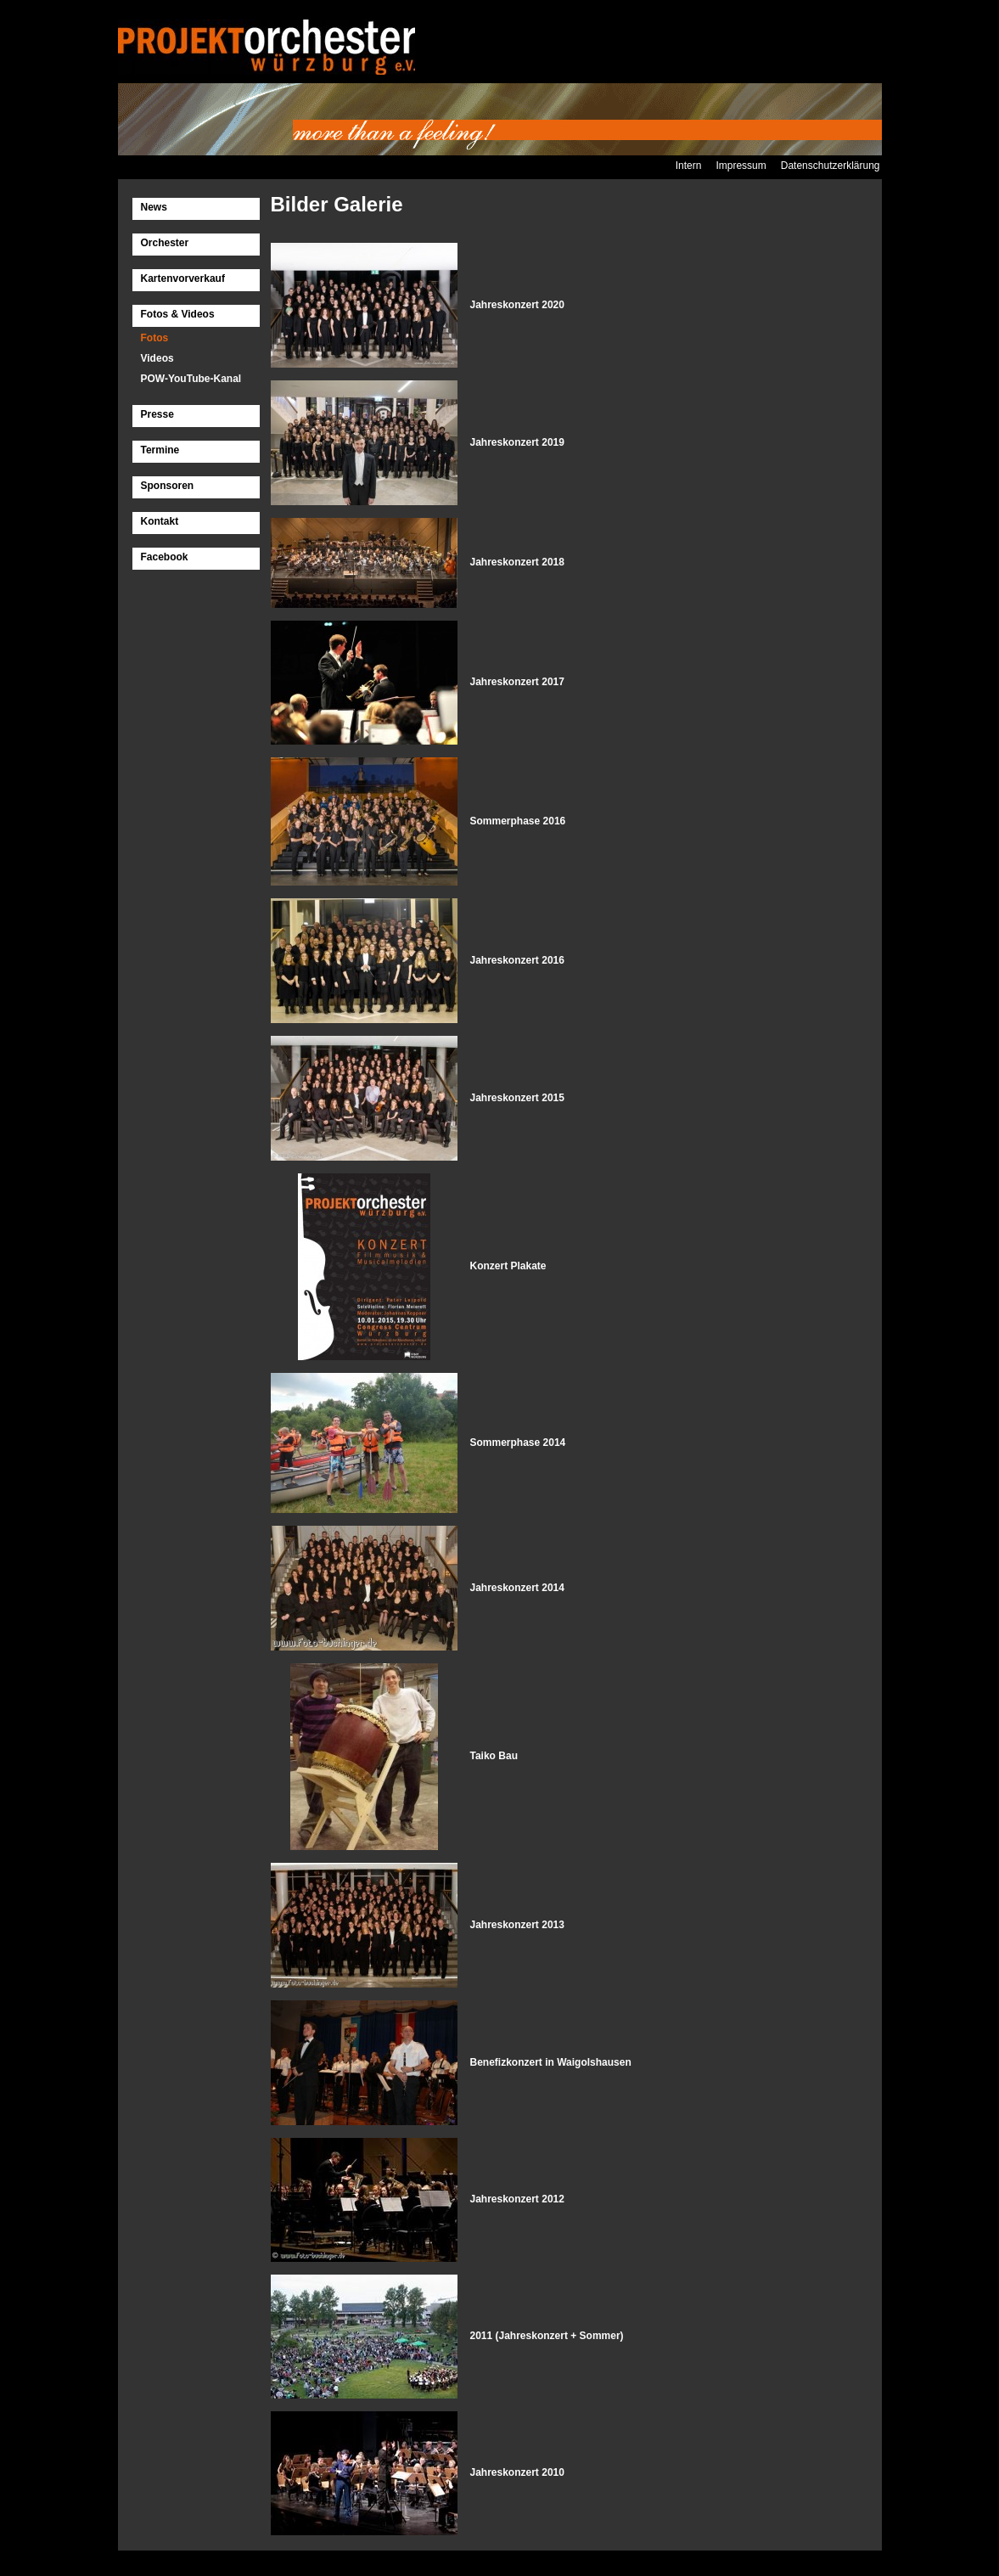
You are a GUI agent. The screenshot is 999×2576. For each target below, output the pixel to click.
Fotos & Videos (178, 314)
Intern (689, 166)
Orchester (165, 243)
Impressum (741, 166)
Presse (157, 414)
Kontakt (160, 521)
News (154, 207)
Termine (160, 450)
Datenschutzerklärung (830, 166)
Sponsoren (167, 486)
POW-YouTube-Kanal (191, 379)
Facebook (164, 557)
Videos (157, 358)
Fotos (155, 338)
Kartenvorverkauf (183, 278)
